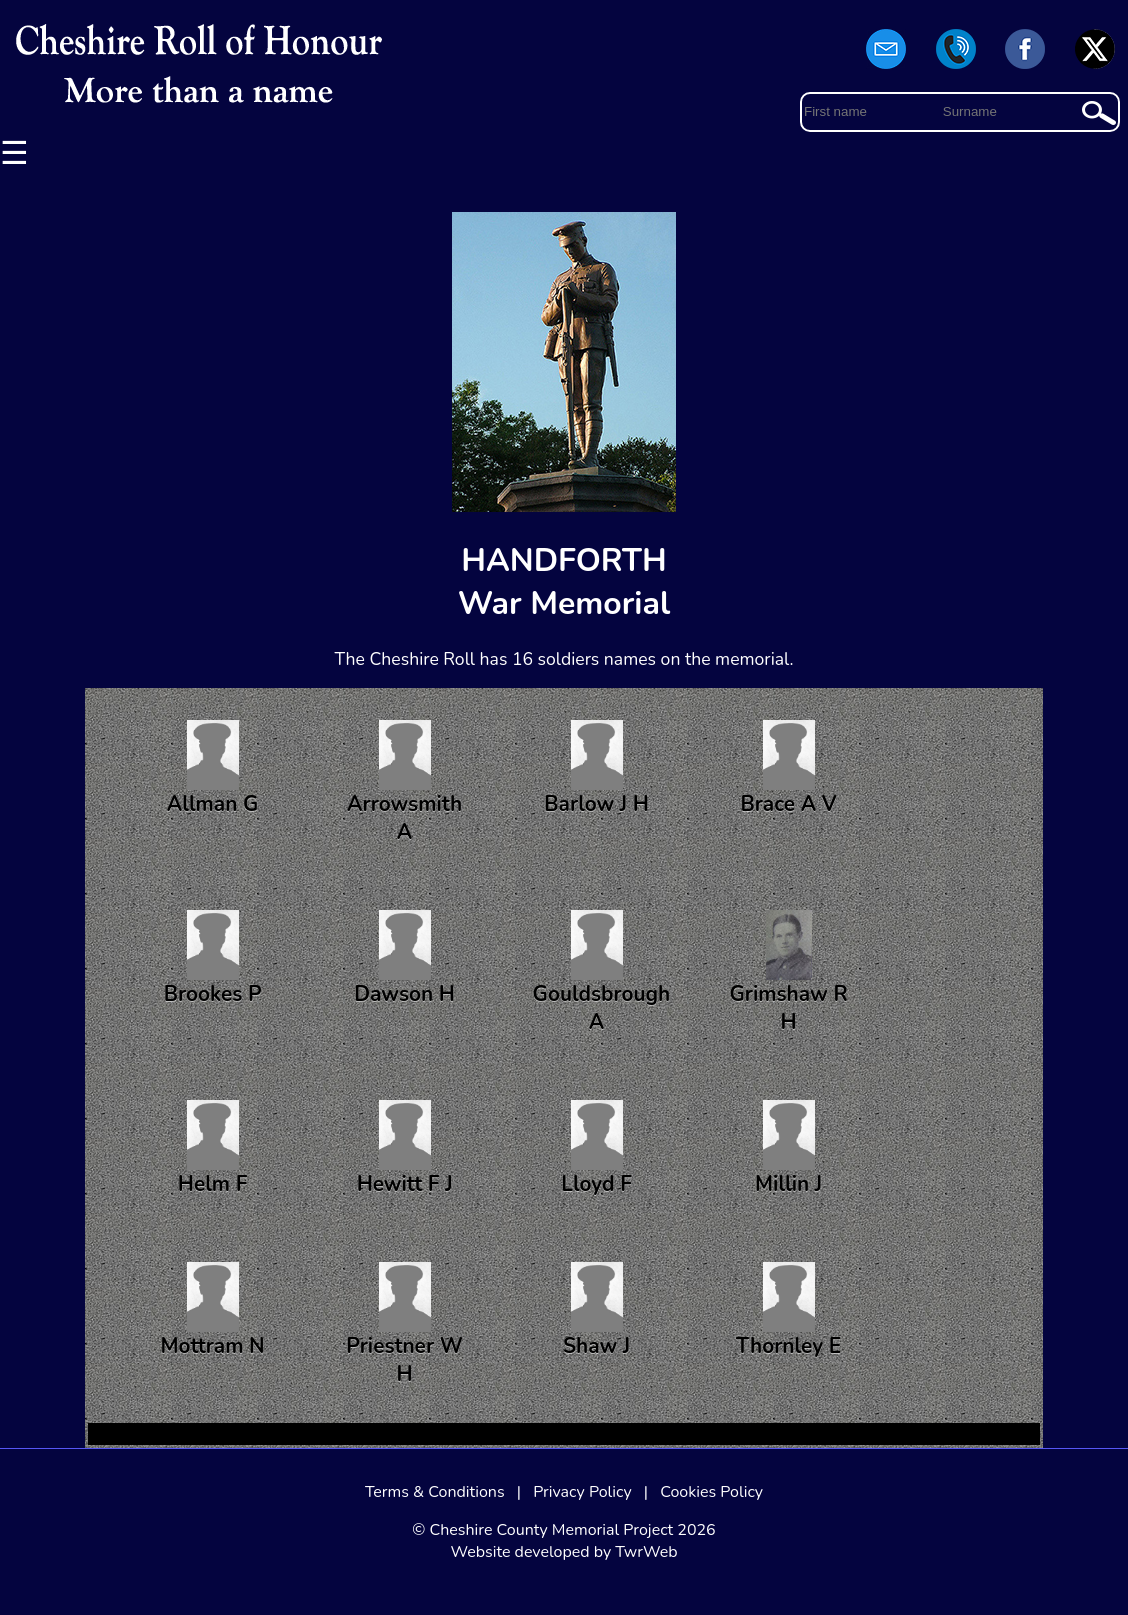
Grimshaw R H (788, 973)
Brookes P (213, 959)
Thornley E (788, 1311)
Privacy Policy (582, 1492)
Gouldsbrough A (602, 973)
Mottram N (213, 1311)
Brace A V (789, 769)
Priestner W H (404, 1325)
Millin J (788, 1149)
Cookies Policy (711, 1492)
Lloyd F (596, 1149)
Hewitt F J (405, 1149)
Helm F (213, 1149)
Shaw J (596, 1311)
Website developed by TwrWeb (563, 1552)
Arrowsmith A (404, 783)
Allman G (212, 769)
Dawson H (404, 959)
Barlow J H (596, 769)
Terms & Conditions (435, 1492)
